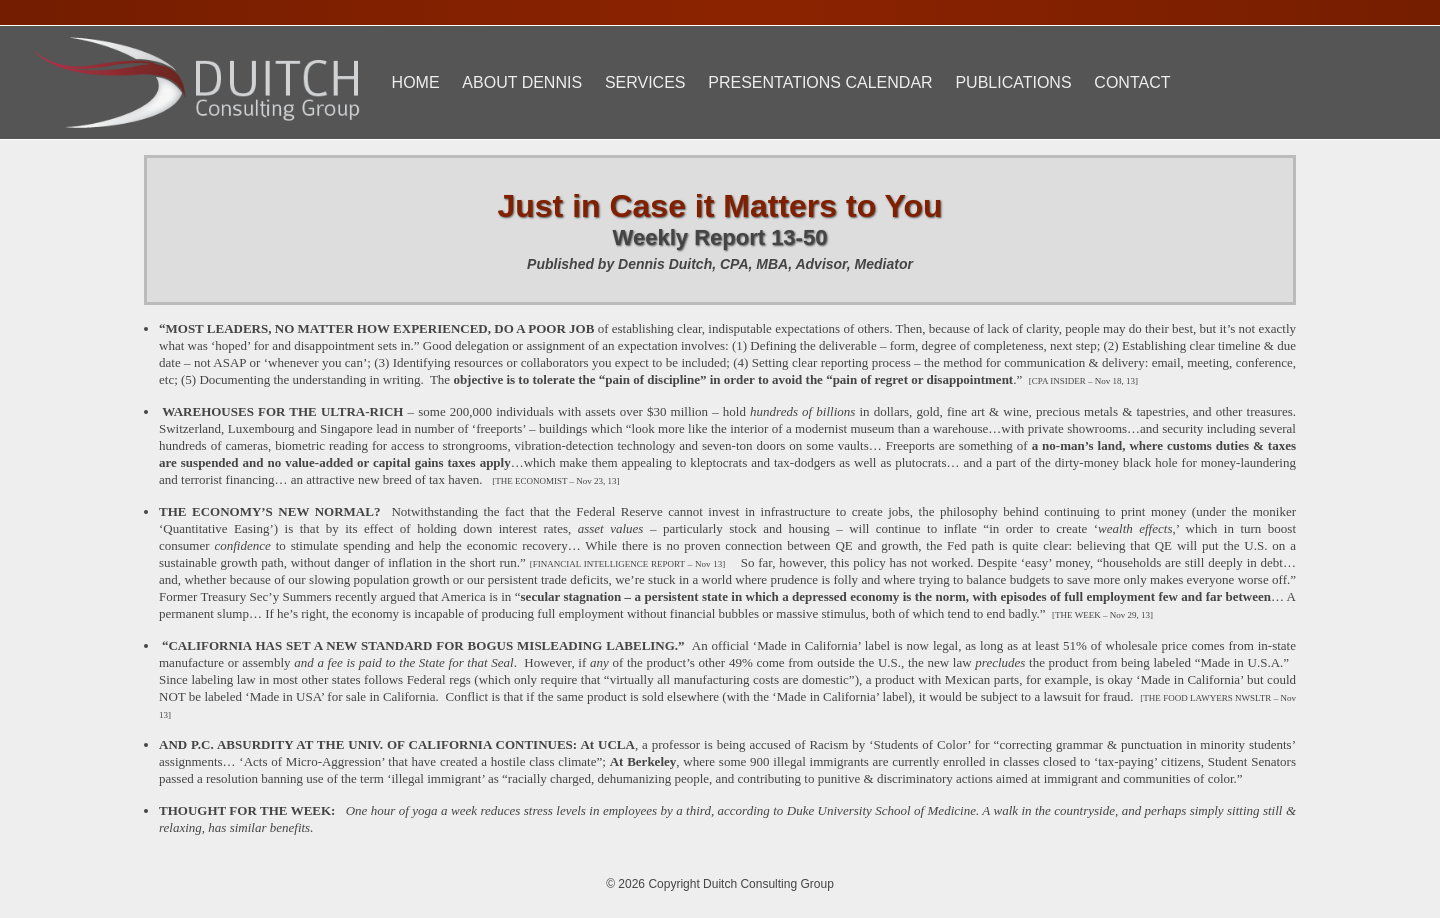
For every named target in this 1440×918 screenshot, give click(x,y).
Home (416, 82)
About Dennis (522, 82)
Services (645, 82)
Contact (1132, 82)
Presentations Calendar (820, 82)
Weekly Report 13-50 (720, 237)
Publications (1013, 82)
